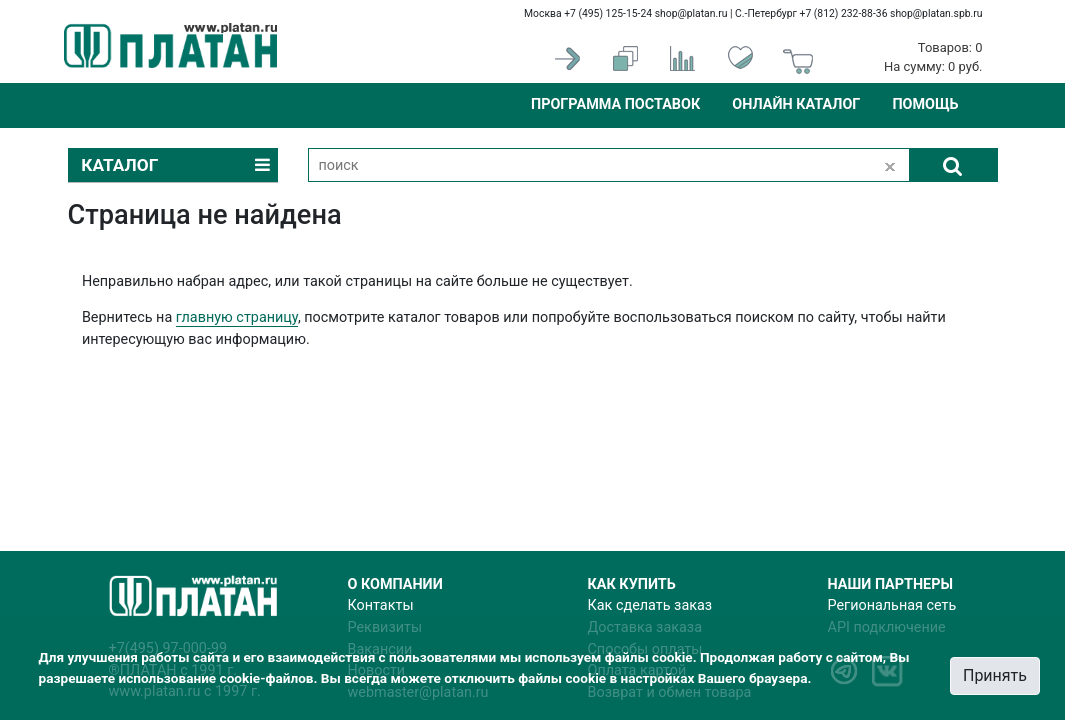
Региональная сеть (892, 605)
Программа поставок (615, 104)
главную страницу (237, 317)
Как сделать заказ (650, 605)
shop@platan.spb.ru (936, 13)
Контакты (381, 605)
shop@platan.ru (691, 13)
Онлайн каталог (796, 104)
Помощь (925, 104)
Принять (995, 675)
